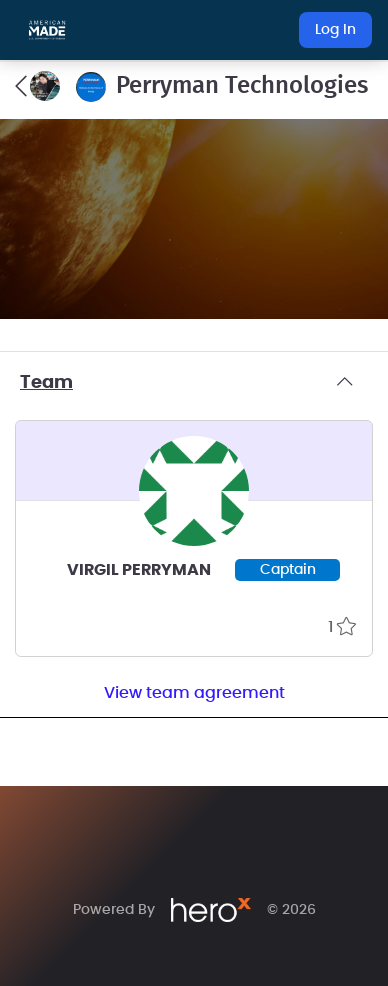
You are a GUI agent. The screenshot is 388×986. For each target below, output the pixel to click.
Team (194, 383)
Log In (335, 30)
